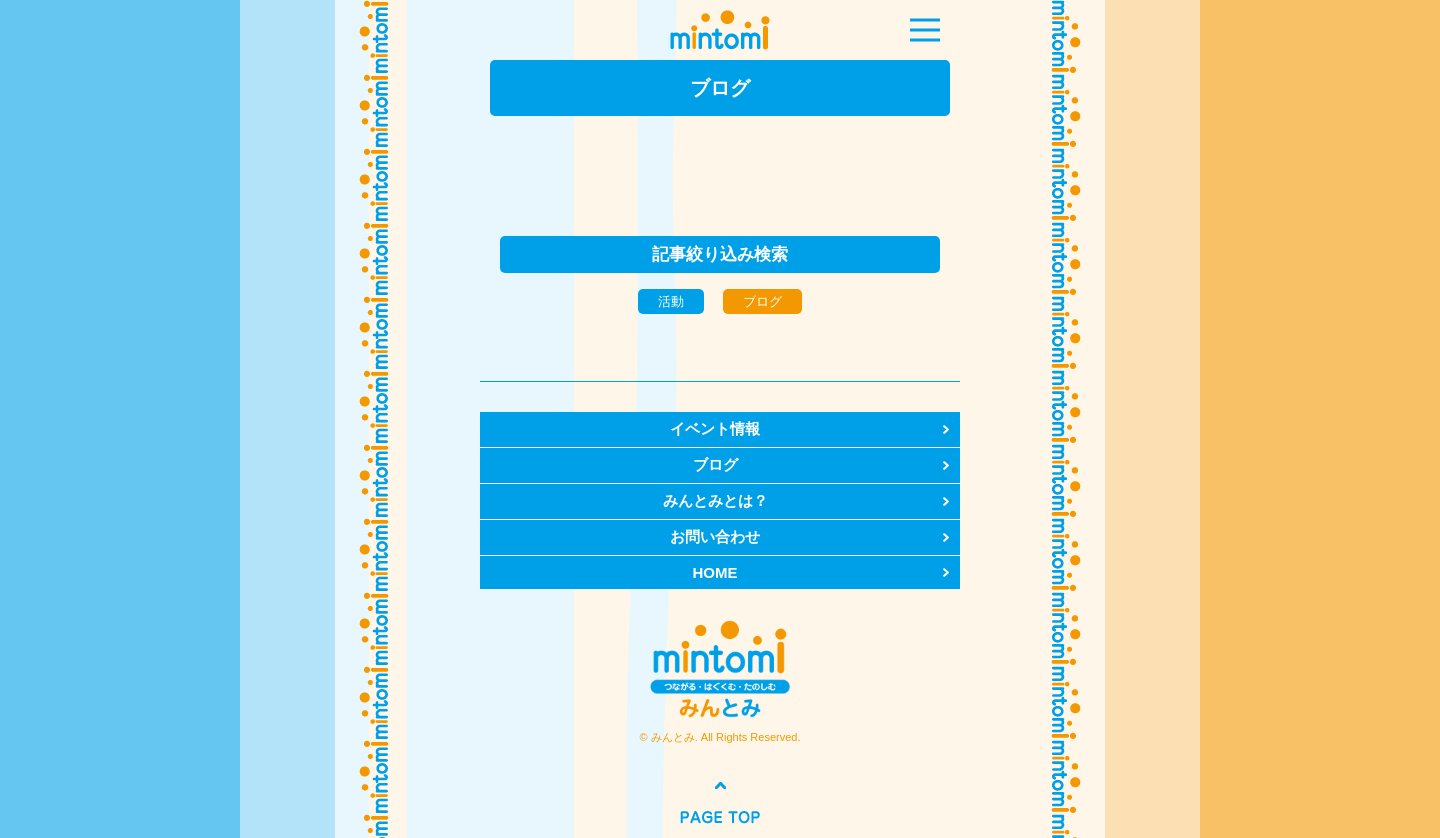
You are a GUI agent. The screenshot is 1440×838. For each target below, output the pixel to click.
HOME (715, 572)
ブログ (715, 464)
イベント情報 (715, 428)
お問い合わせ (715, 536)
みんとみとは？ (715, 500)
